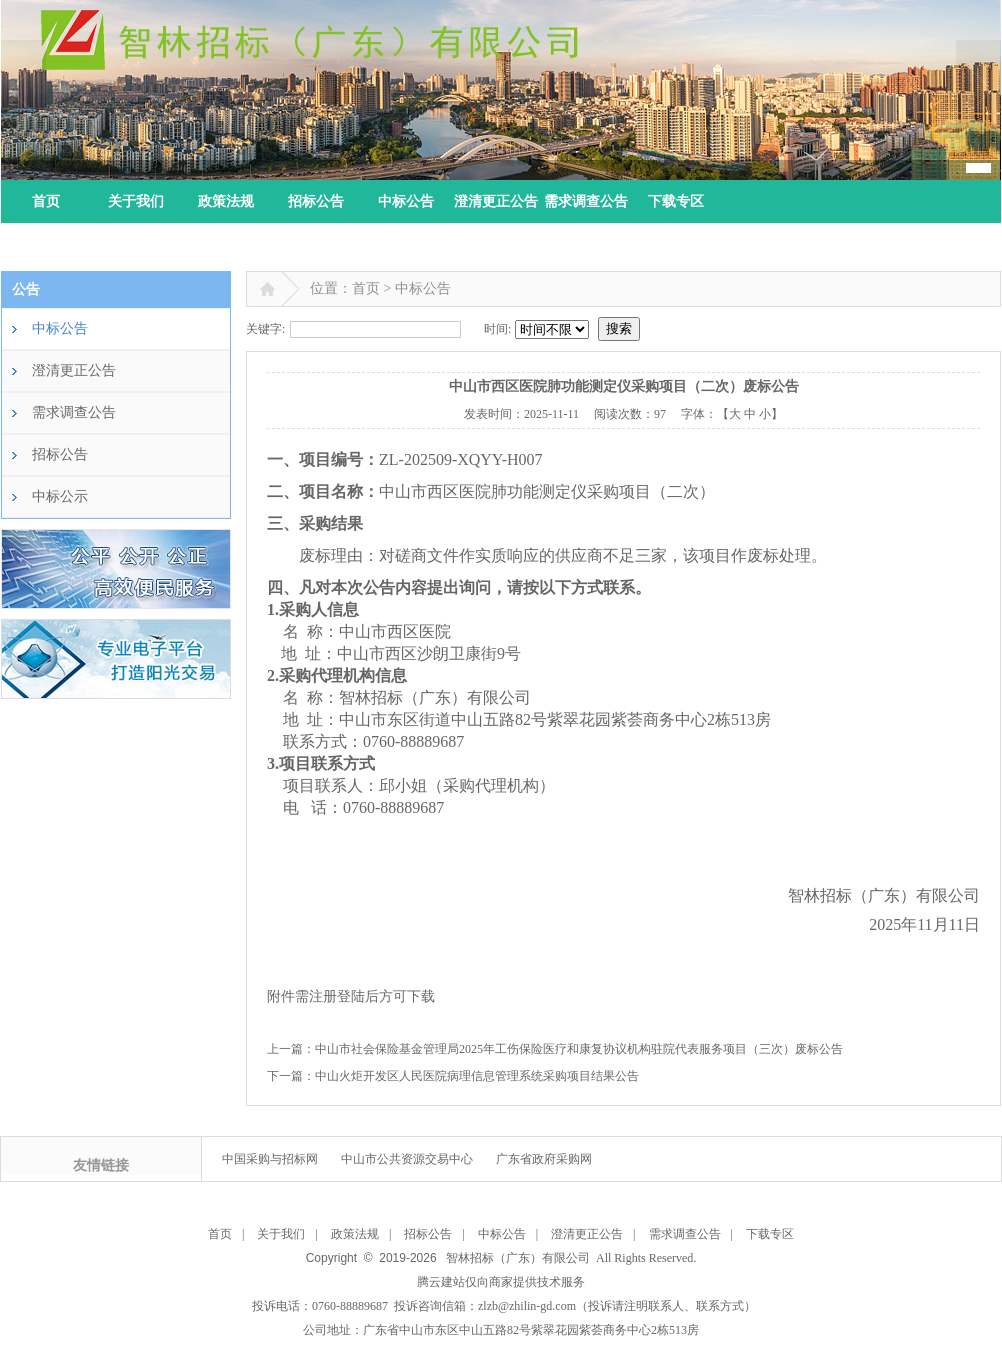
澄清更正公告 (496, 201)
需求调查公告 (586, 201)
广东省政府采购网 (544, 1159)
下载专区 (676, 201)
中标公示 (60, 496)
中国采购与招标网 (270, 1159)
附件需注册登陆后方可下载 (351, 996)
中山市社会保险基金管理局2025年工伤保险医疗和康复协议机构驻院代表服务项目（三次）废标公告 (579, 1049)
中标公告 (406, 201)
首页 (46, 201)
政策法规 (226, 201)
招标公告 (316, 201)
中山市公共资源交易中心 (407, 1159)
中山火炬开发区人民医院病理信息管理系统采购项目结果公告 (477, 1076)
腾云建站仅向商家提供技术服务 (501, 1282)
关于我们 (136, 201)
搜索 (619, 328)
